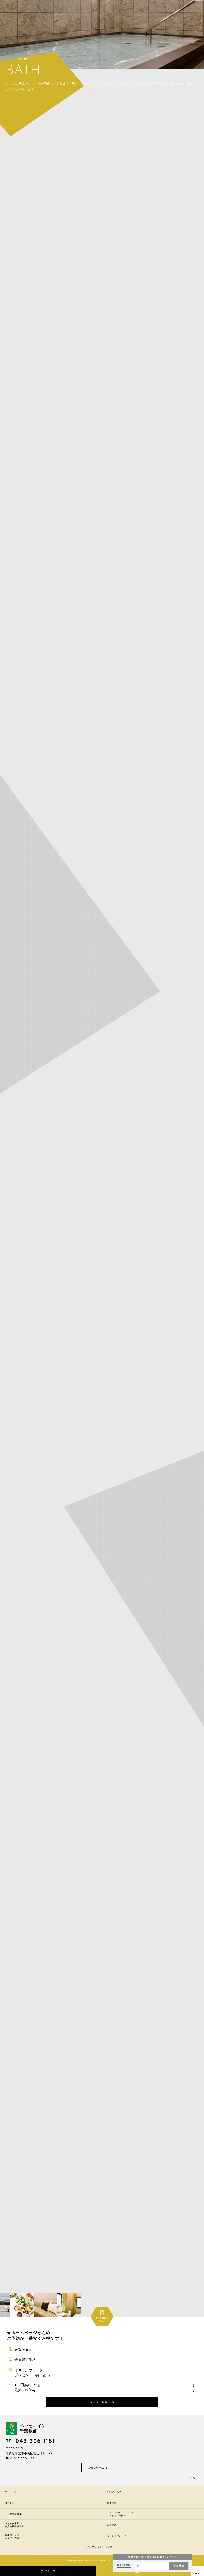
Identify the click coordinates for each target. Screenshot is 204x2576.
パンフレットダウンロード (102, 2547)
